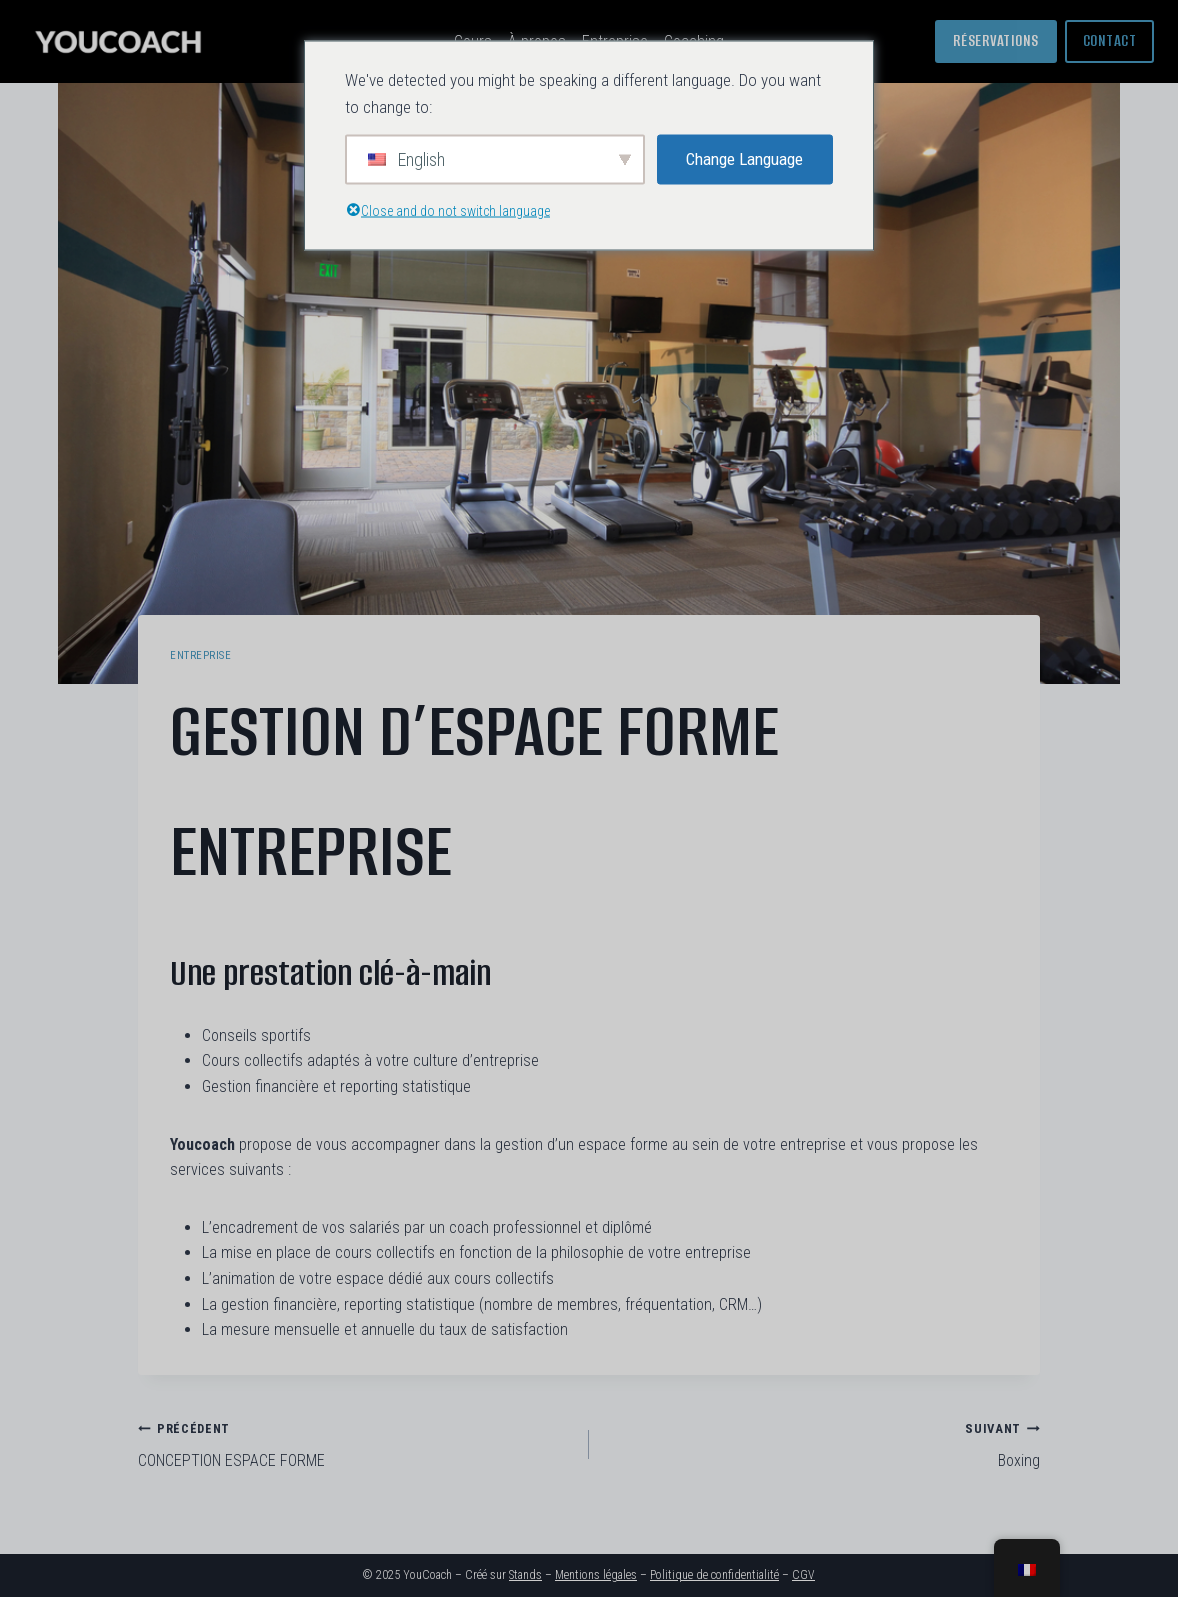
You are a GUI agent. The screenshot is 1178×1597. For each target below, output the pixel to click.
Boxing (822, 1443)
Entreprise (201, 655)
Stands (525, 1575)
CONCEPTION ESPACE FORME (355, 1443)
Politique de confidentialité (714, 1575)
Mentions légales (596, 1575)
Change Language (744, 159)
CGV (803, 1575)
